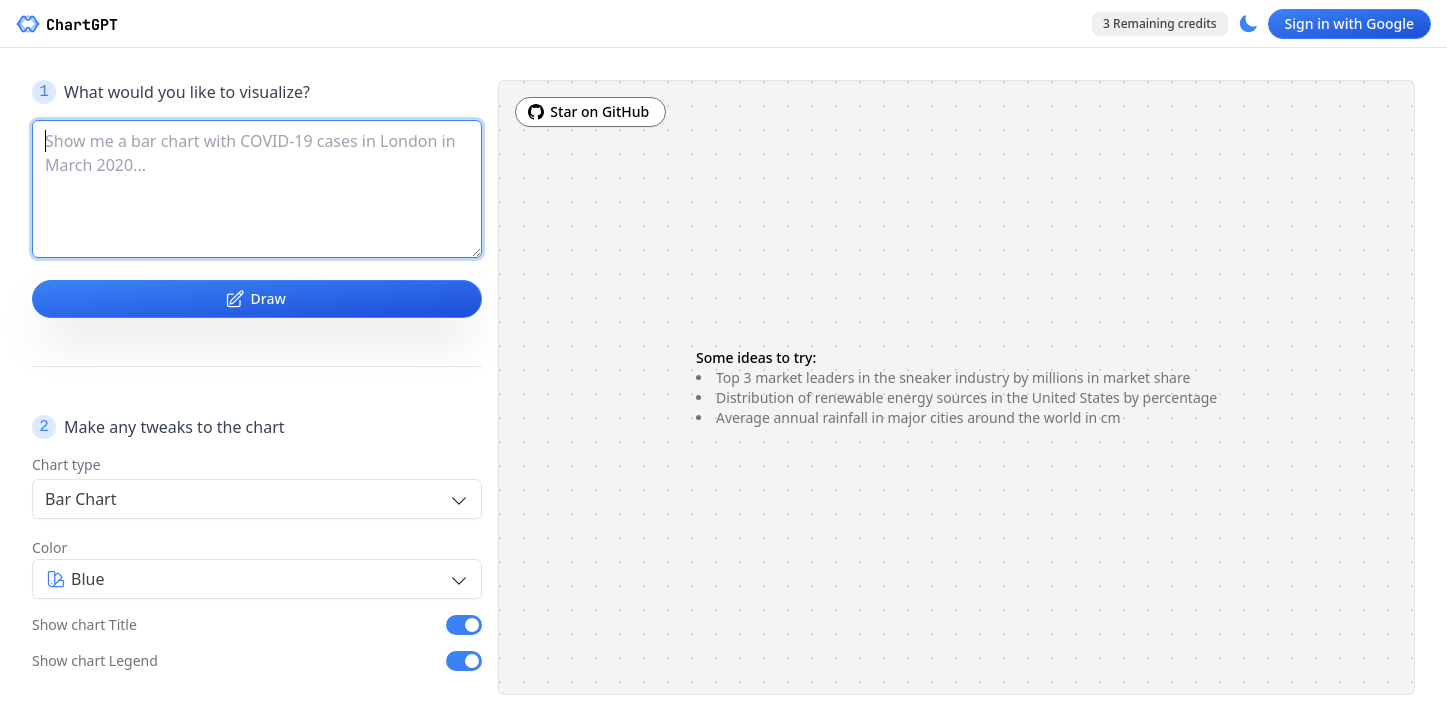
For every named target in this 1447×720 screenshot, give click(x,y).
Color (49, 547)
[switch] (464, 625)
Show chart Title (84, 624)
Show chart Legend (95, 660)
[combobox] (257, 499)
